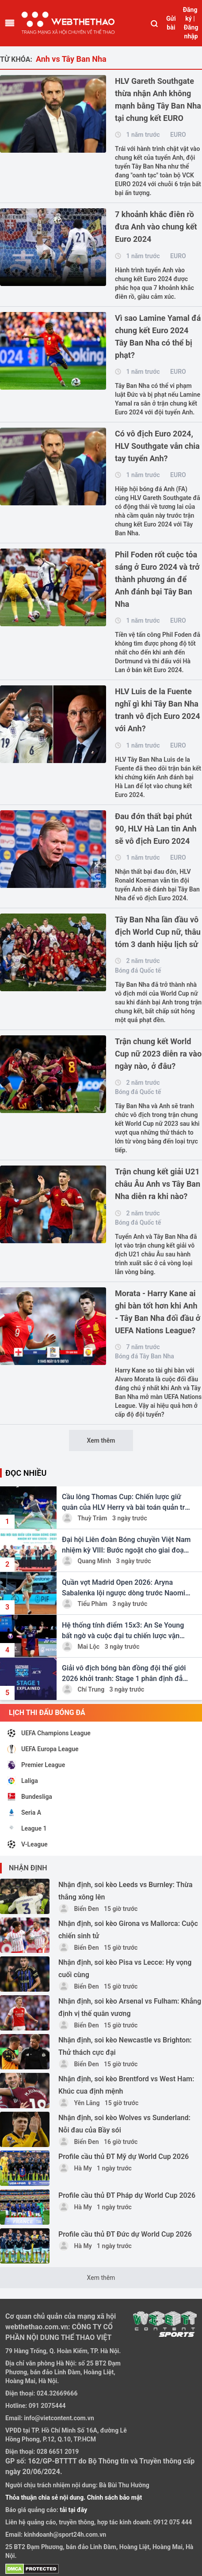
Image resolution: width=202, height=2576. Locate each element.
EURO (178, 134)
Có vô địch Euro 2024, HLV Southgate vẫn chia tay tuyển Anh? (157, 446)
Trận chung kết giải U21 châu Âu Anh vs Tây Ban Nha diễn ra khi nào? (157, 1184)
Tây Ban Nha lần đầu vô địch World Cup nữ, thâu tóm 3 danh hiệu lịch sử (158, 932)
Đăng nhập (191, 32)
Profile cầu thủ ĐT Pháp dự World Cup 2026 (126, 2195)
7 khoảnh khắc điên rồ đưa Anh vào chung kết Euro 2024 (156, 227)
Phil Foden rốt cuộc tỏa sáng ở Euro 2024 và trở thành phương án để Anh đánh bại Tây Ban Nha (157, 579)
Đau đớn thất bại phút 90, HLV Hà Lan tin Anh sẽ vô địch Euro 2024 (156, 829)
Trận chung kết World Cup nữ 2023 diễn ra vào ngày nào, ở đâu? (158, 1054)
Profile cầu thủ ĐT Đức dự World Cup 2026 (125, 2234)
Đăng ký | (190, 14)
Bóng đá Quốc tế (138, 970)
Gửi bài (171, 23)
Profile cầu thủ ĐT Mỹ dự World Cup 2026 (123, 2156)
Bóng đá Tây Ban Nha (144, 1356)
